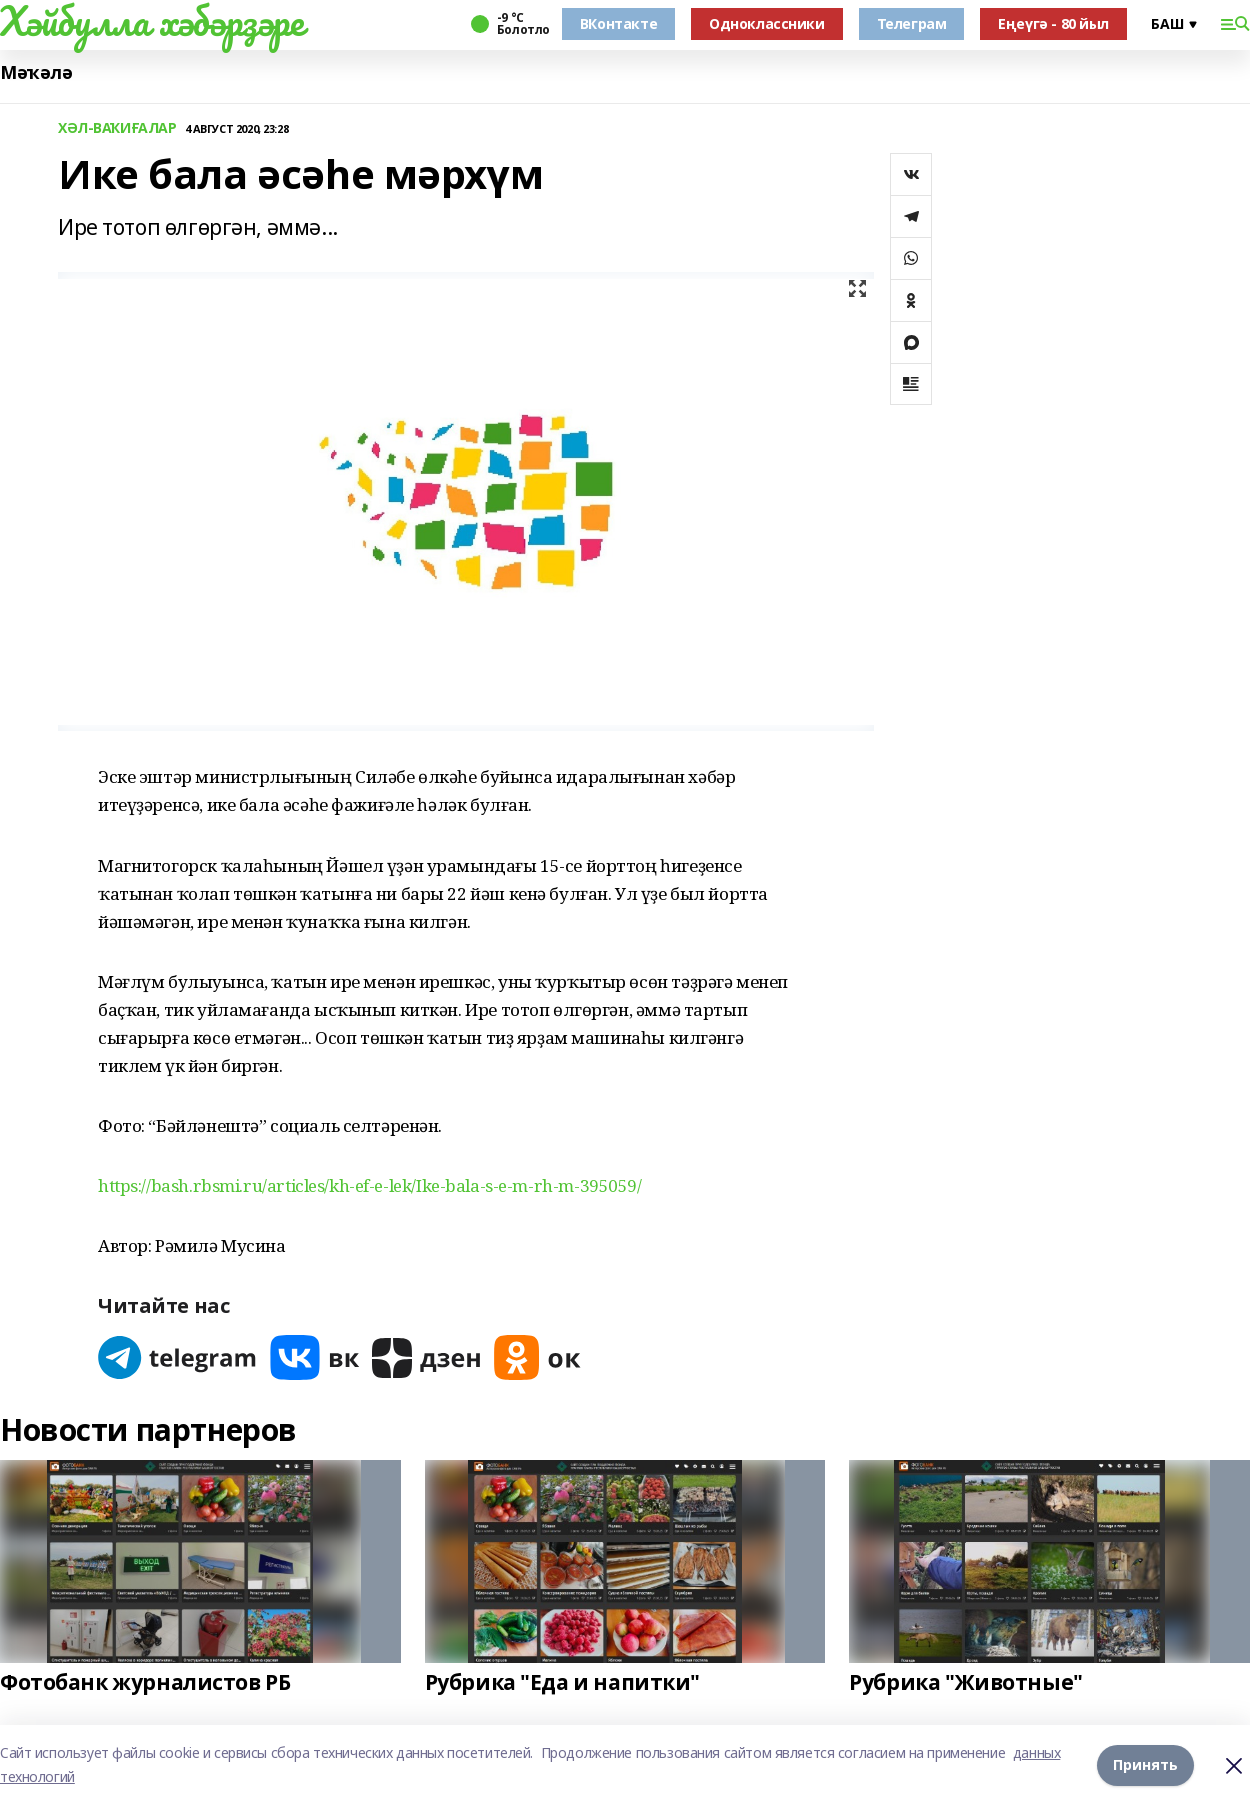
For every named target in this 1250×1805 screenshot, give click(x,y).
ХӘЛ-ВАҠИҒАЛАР (117, 128)
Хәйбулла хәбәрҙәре (151, 21)
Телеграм (912, 23)
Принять (1145, 1764)
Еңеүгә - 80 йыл (1053, 23)
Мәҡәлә (36, 72)
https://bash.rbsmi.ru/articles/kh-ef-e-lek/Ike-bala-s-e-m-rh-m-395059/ (370, 1185)
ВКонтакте (618, 23)
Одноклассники (767, 23)
